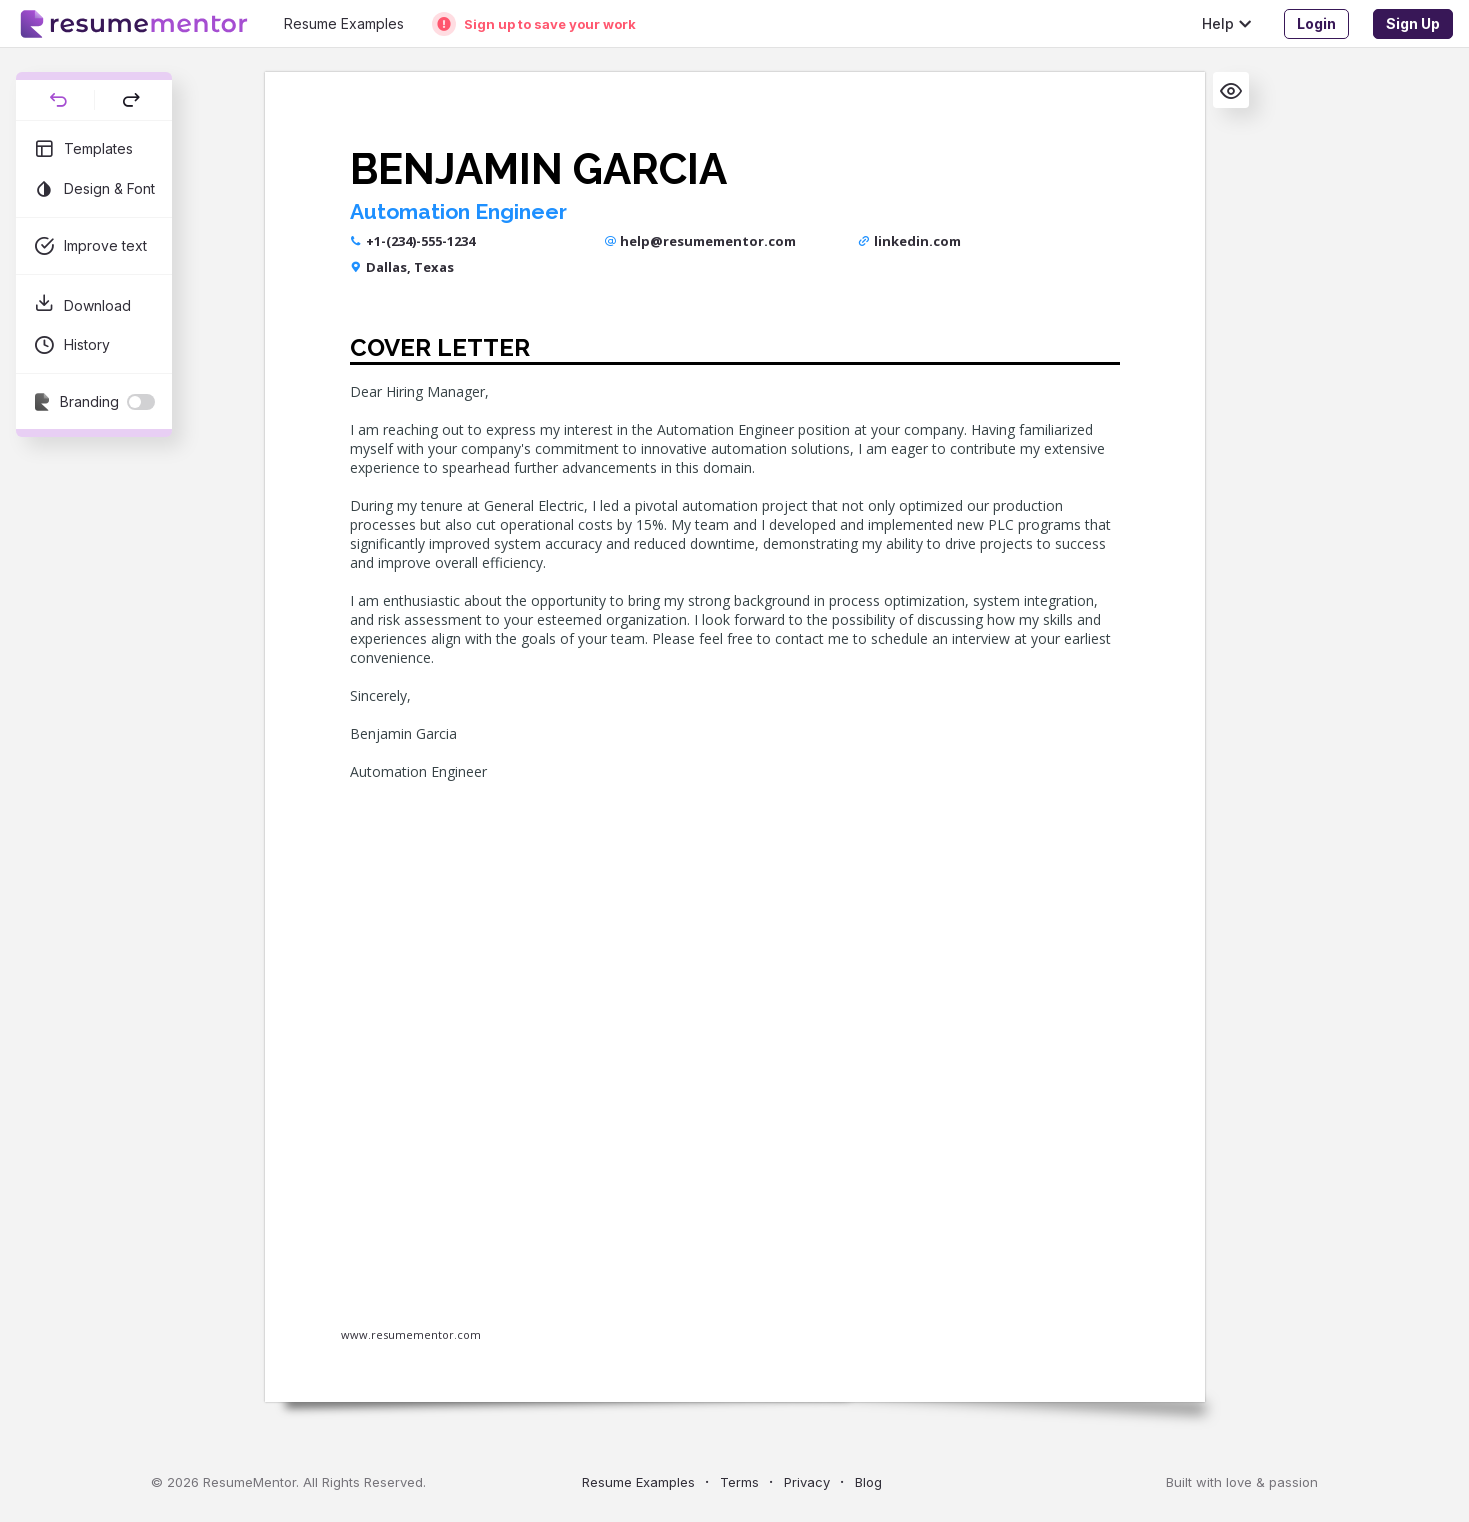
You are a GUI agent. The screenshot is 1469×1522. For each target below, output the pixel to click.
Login (1316, 23)
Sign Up (1413, 23)
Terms (739, 1482)
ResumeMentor (249, 1482)
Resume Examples (638, 1482)
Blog (868, 1482)
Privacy (807, 1482)
